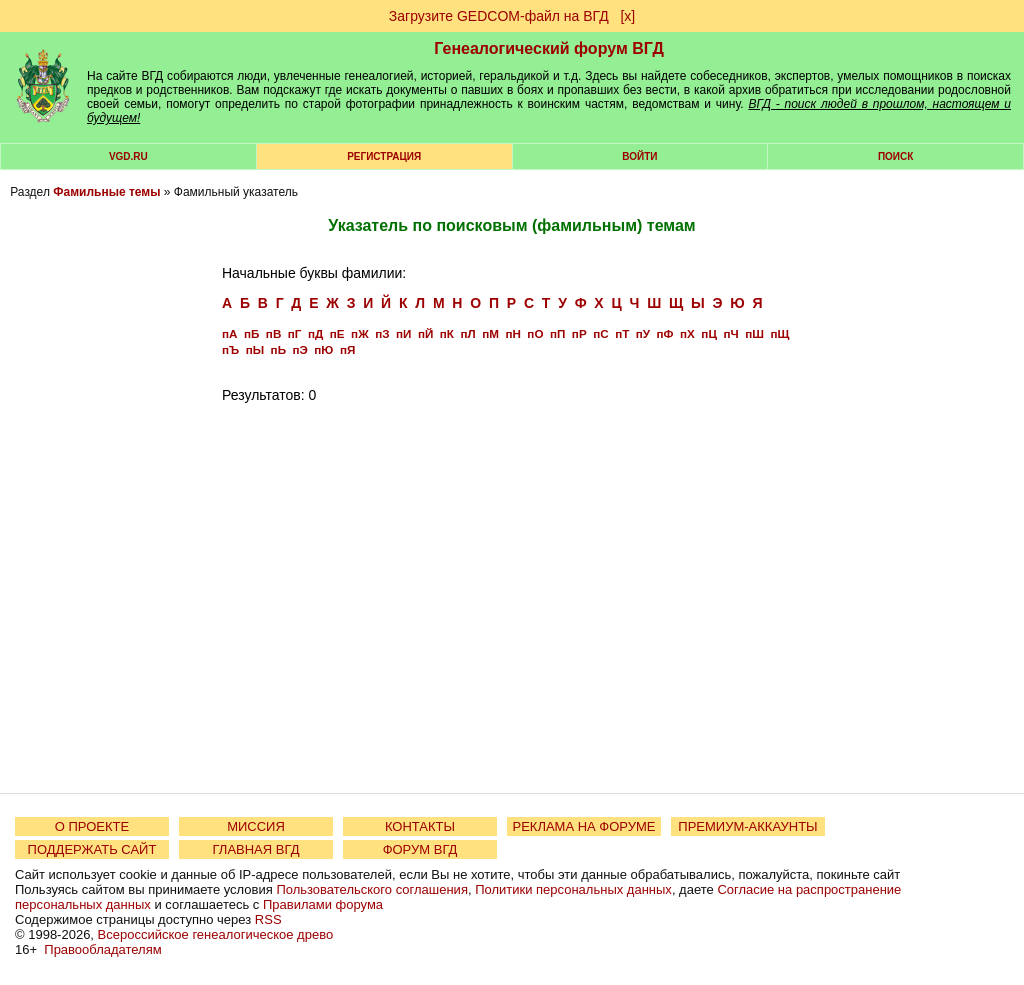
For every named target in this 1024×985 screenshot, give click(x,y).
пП (557, 333)
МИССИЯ (256, 826)
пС (600, 333)
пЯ (347, 349)
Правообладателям (102, 949)
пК (447, 333)
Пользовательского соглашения (372, 889)
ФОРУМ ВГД (420, 849)
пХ (687, 333)
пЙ (425, 333)
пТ (622, 333)
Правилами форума (323, 904)
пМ (490, 333)
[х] (627, 16)
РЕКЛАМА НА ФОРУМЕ (583, 826)
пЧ (730, 333)
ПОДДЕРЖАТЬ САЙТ (92, 849)
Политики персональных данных (573, 889)
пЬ (278, 349)
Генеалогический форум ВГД (549, 48)
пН (512, 333)
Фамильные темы (106, 192)
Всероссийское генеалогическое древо (216, 934)
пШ (754, 333)
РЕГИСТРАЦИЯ (384, 156)
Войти (639, 156)
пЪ (230, 349)
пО (535, 333)
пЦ (709, 333)
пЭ (300, 349)
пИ (403, 333)
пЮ (323, 349)
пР (579, 333)
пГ (295, 333)
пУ (643, 333)
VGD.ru (128, 156)
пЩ (779, 333)
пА (229, 333)
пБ (251, 333)
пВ (273, 333)
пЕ (337, 333)
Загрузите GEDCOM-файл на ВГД (499, 16)
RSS (268, 919)
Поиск (895, 156)
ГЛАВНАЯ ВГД (256, 849)
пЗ (382, 333)
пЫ (255, 349)
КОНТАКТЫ (420, 826)
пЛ (467, 333)
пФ (665, 333)
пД (315, 333)
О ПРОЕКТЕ (92, 826)
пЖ (360, 333)
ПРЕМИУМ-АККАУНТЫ (747, 826)
